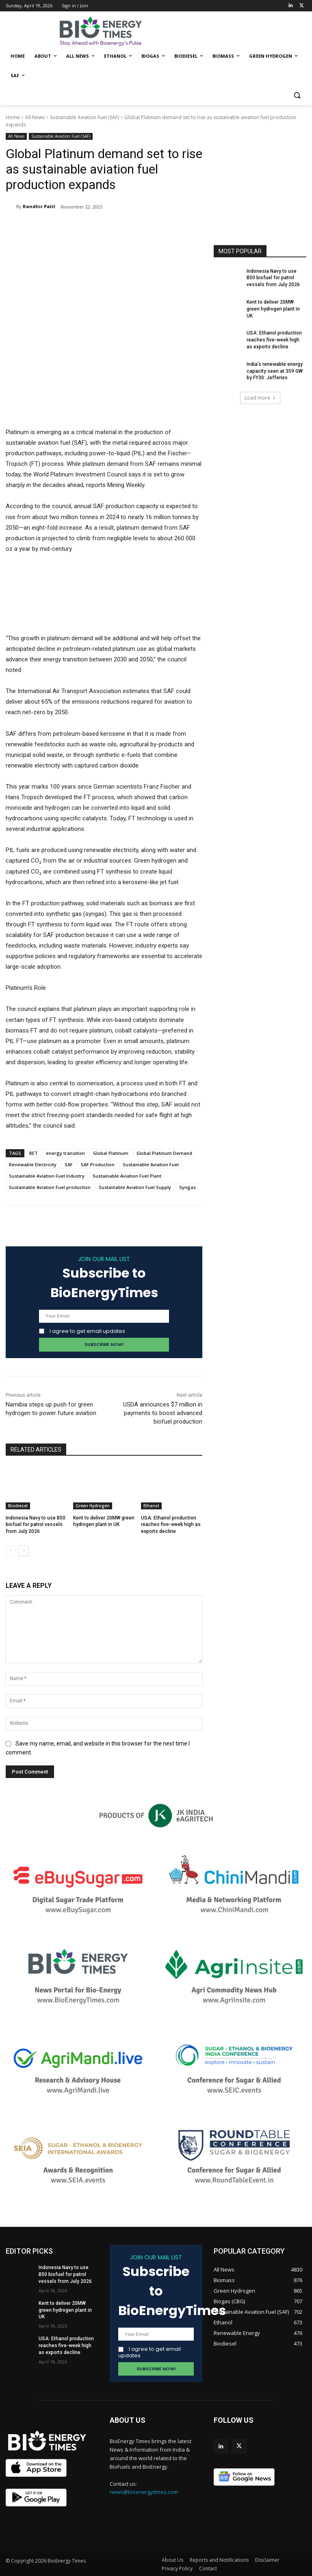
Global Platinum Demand (164, 1153)
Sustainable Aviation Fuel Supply (135, 1187)
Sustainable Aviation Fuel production (50, 1187)
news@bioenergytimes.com (144, 2492)
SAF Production (98, 1164)
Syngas (187, 1187)
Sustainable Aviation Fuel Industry (46, 1176)
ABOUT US (127, 2420)
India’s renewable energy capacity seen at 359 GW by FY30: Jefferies (275, 371)
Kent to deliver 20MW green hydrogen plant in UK (273, 309)
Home (13, 117)
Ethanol (151, 1506)
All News (35, 117)
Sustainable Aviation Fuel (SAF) (84, 117)
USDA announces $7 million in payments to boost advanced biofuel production (162, 1413)
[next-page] (24, 1551)
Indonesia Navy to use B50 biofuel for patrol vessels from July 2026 (35, 1525)
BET (33, 1153)
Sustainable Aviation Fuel (151, 1164)
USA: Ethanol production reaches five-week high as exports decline (171, 1525)
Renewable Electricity (32, 1164)
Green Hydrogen (93, 1506)
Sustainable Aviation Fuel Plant (127, 1176)
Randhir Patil (39, 206)
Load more (260, 397)
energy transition (65, 1153)
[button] (296, 95)
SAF (69, 1164)
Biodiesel (18, 1506)
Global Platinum (110, 1153)
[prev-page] (11, 1551)
